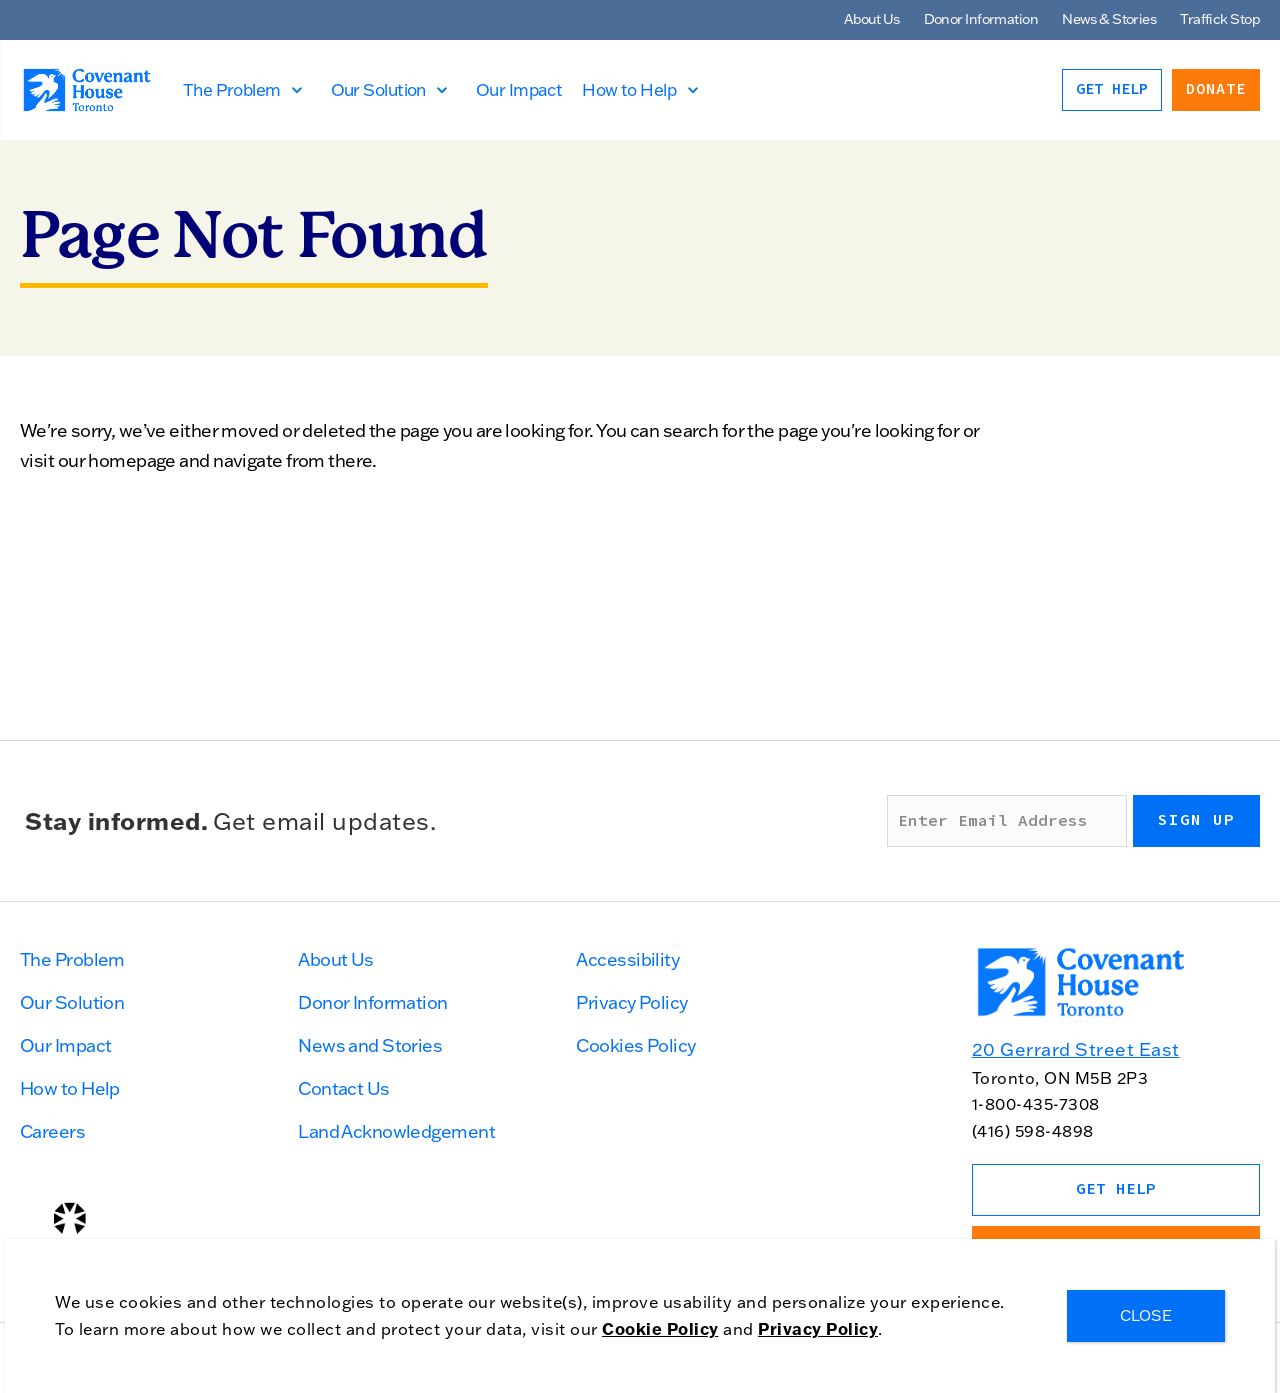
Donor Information (981, 19)
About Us (872, 19)
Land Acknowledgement (396, 1131)
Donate (1216, 89)
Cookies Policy (635, 1045)
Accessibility (627, 959)
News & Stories (1109, 19)
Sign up (1196, 820)
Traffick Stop (1220, 19)
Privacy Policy (631, 1002)
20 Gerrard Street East (1076, 1049)
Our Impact (520, 89)
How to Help (630, 89)
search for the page (740, 430)
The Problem (233, 89)
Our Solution (379, 89)
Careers (52, 1131)
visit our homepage (98, 460)
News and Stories (370, 1045)
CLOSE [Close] (1146, 1315)
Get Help (1112, 89)
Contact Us (343, 1088)
